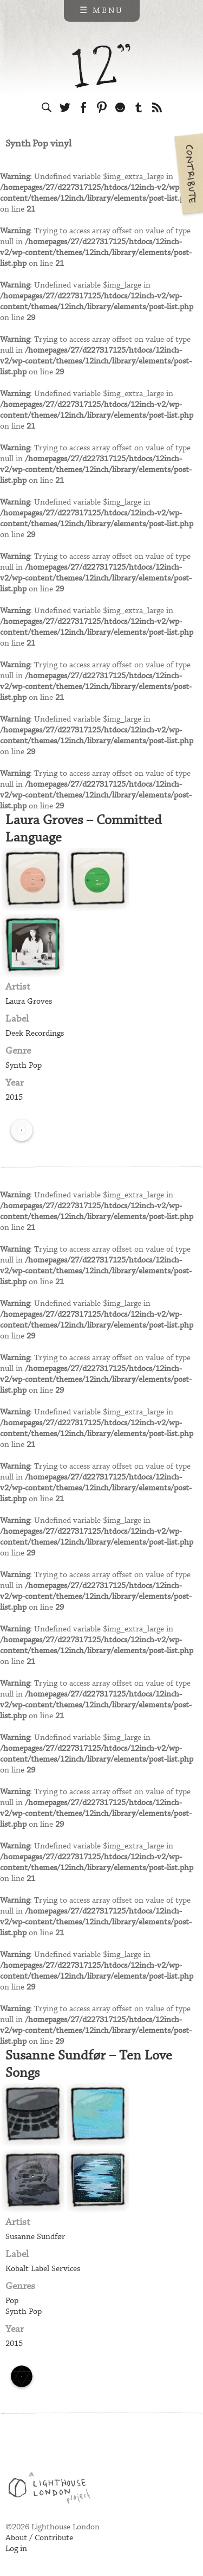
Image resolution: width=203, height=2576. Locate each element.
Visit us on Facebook (83, 107)
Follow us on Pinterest (102, 107)
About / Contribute (39, 2538)
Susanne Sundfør (35, 2236)
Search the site (46, 107)
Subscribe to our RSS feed (157, 107)
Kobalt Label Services (42, 2268)
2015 (14, 1097)
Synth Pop (23, 1065)
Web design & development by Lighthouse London (53, 2490)
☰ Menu (101, 10)
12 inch (101, 65)
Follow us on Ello (120, 107)
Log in (16, 2548)
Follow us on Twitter (65, 107)
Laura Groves (28, 1001)
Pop (11, 2301)
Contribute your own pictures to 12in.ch (188, 173)
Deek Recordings (34, 1033)
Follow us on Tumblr (138, 107)
